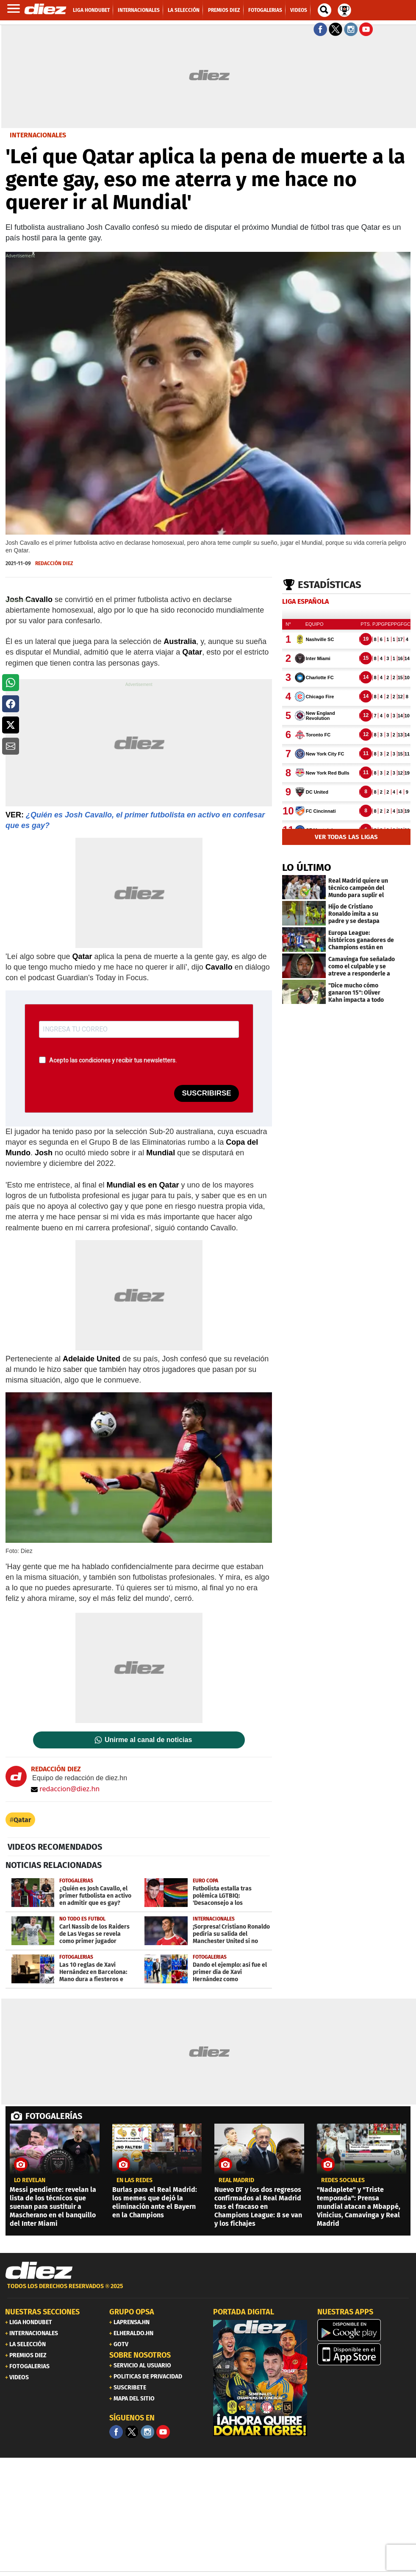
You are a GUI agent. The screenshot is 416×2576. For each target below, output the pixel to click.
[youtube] (163, 2432)
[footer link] (208, 2290)
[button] (10, 682)
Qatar (22, 1820)
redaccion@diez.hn (65, 1788)
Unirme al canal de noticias (148, 1740)
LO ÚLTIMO (306, 867)
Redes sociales (343, 2180)
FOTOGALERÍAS (53, 2116)
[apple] (364, 2354)
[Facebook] (116, 2432)
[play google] (364, 2330)
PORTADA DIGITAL (243, 2312)
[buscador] (324, 10)
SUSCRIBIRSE (206, 1093)
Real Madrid (236, 2180)
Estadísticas (329, 585)
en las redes (134, 2180)
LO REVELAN (29, 2180)
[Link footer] (39, 2270)
